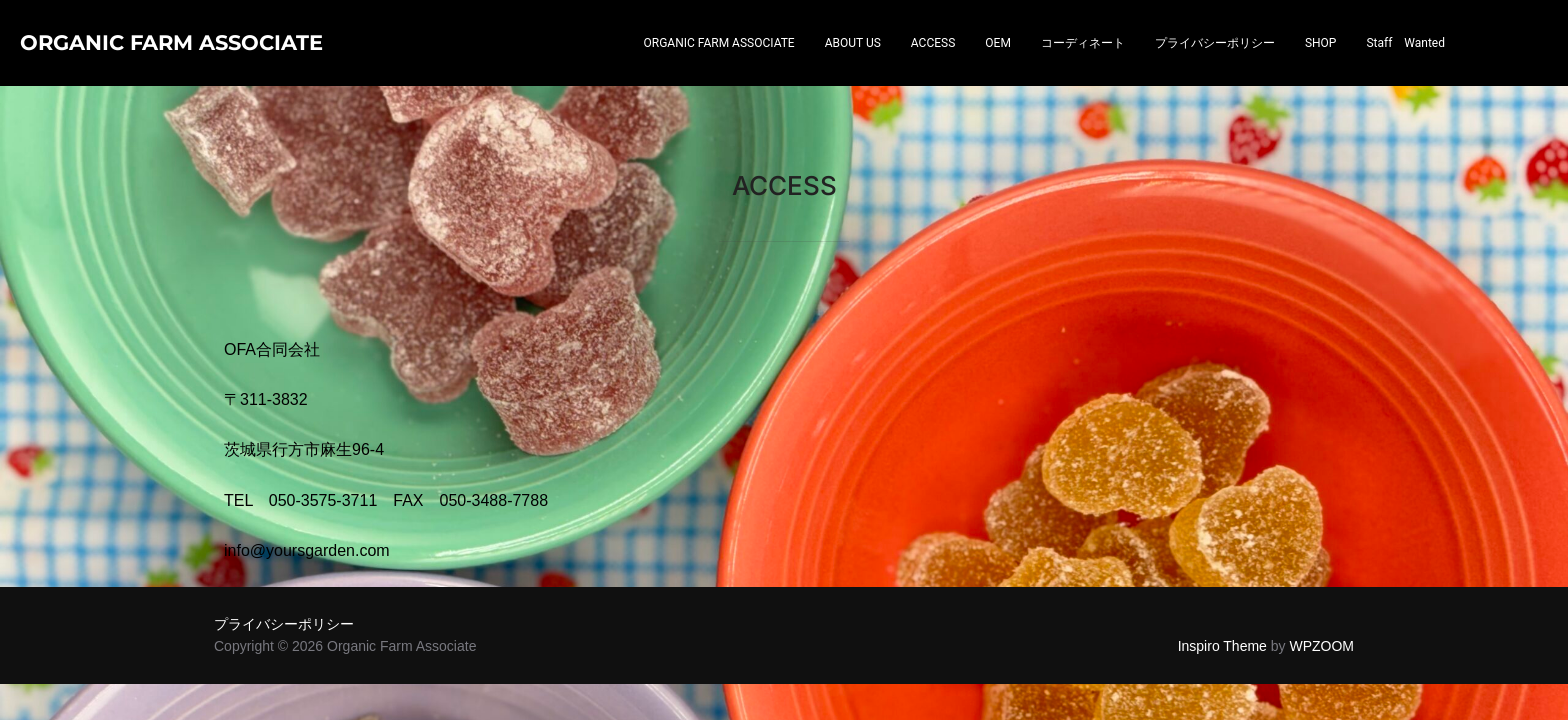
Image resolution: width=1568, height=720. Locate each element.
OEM (998, 65)
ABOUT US (853, 65)
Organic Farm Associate (128, 64)
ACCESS (933, 65)
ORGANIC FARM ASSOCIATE (719, 65)
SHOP (1321, 65)
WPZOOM (1321, 604)
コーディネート (1083, 65)
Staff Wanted (1405, 65)
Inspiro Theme (1222, 604)
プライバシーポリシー (1215, 65)
